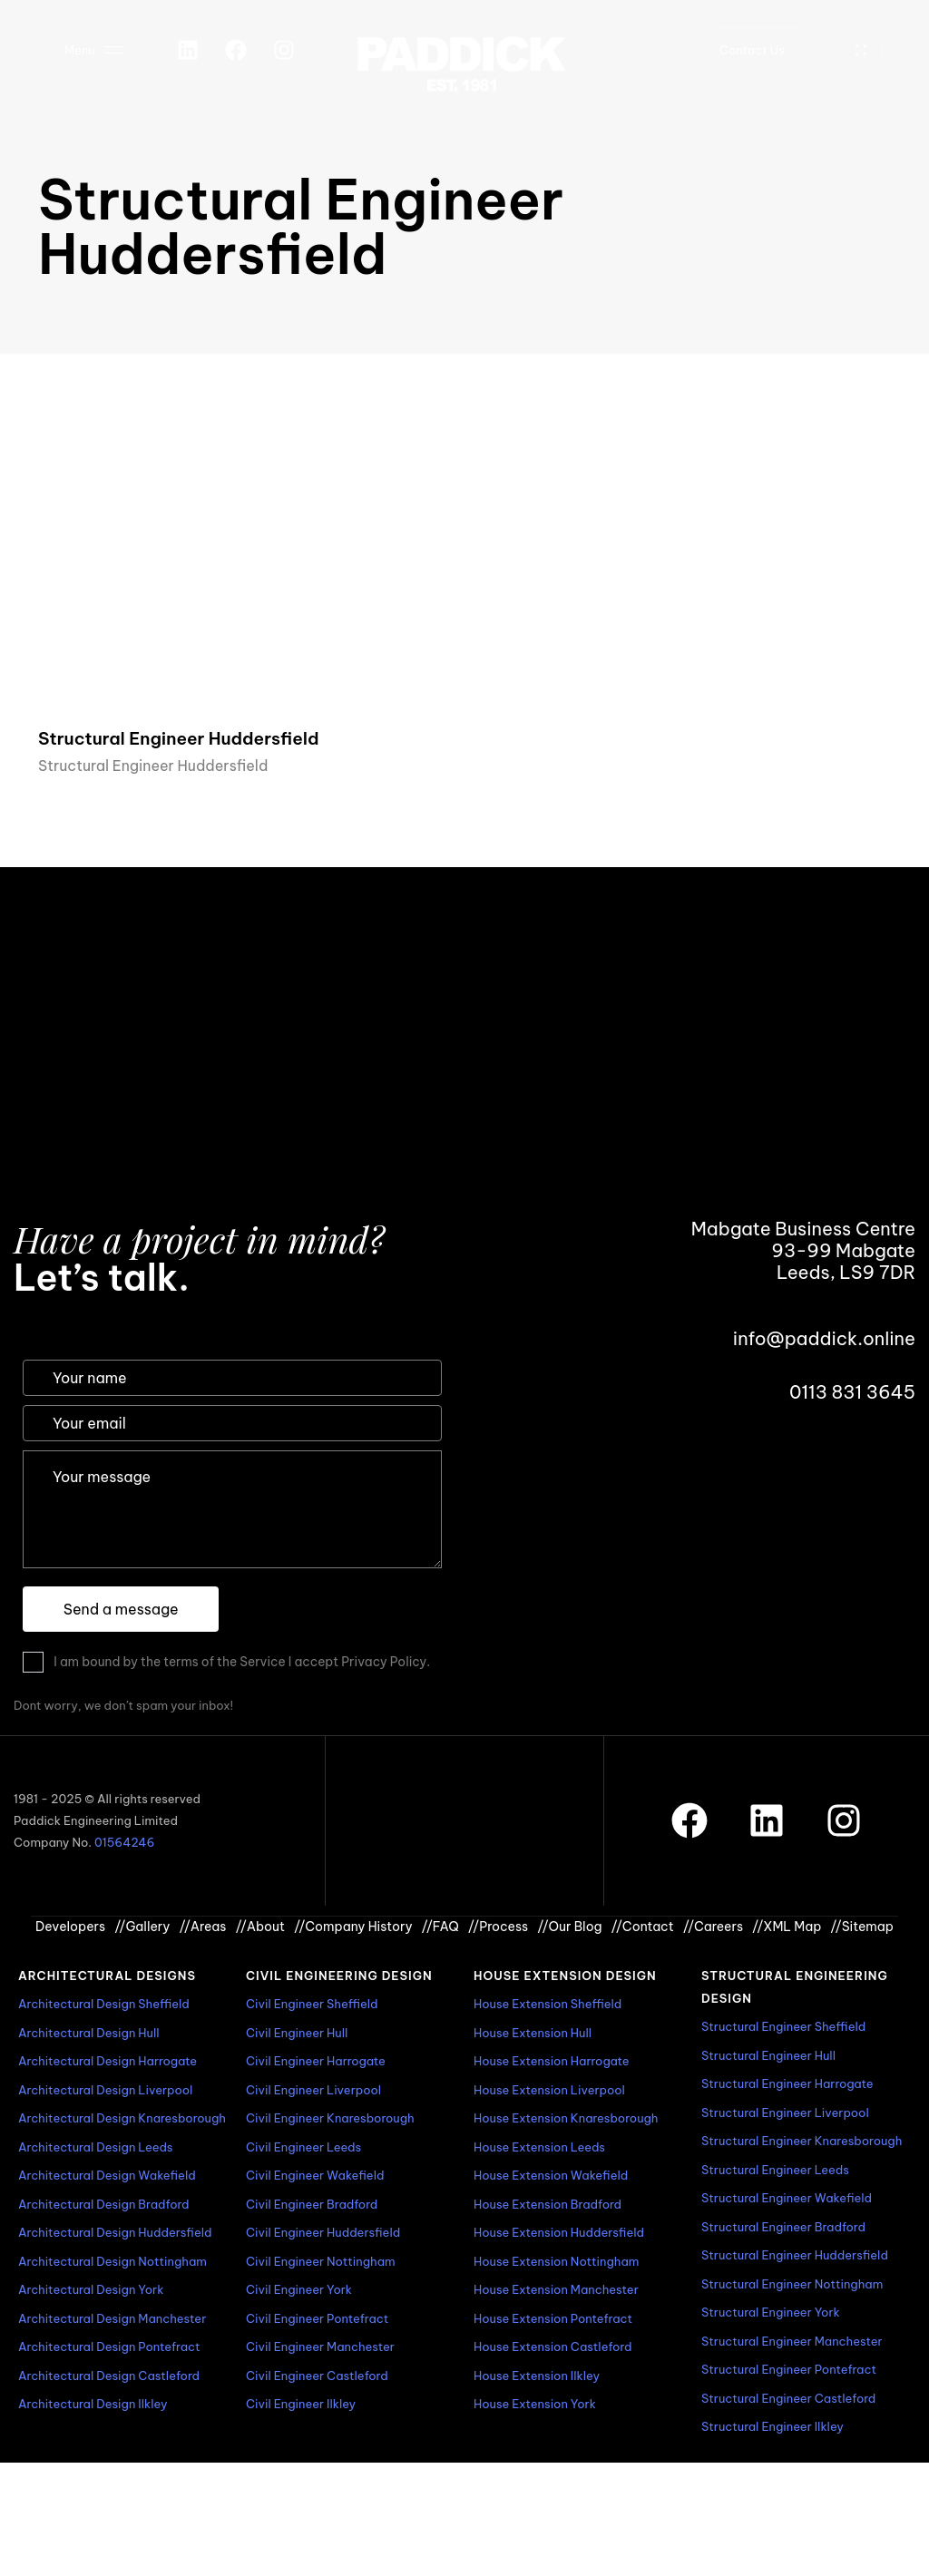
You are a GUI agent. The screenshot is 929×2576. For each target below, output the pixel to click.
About (260, 1926)
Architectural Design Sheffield (104, 2003)
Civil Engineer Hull (296, 2032)
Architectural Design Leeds (95, 2147)
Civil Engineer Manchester (320, 2346)
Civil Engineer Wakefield (315, 2175)
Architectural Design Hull (89, 2032)
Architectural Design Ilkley (92, 2403)
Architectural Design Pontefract (109, 2346)
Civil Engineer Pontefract (317, 2318)
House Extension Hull (533, 2032)
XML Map (786, 1926)
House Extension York (535, 2403)
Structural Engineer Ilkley (772, 2426)
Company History (353, 1926)
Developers (70, 1926)
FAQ (440, 1926)
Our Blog (569, 1926)
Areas (203, 1926)
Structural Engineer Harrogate (787, 2083)
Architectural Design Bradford (104, 2204)
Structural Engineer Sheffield (783, 2026)
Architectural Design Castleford (109, 2375)
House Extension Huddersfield (559, 2232)
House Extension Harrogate (552, 2061)
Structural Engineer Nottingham (792, 2284)
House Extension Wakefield (551, 2175)
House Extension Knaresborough (566, 2118)
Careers (713, 1926)
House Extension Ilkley (537, 2375)
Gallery (142, 1926)
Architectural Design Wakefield (107, 2175)
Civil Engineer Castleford (317, 2375)
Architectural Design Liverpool (105, 2090)
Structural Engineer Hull (768, 2055)
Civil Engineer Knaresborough (330, 2118)
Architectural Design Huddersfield (114, 2232)
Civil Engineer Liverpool (313, 2090)
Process (498, 1926)
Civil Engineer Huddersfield (323, 2232)
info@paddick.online (824, 1338)
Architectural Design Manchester (112, 2318)
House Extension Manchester (556, 2289)
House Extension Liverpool (549, 2090)
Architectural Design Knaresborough (122, 2118)
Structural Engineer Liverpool (785, 2112)
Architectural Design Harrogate (107, 2061)
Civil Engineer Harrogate (316, 2061)
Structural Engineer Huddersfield (153, 765)
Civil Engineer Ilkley (301, 2403)
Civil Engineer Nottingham (321, 2261)
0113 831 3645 (852, 1392)
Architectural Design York (90, 2289)
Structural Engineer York (770, 2312)
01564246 (124, 1842)
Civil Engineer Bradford (311, 2204)
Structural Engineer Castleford (788, 2398)
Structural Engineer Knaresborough (801, 2140)
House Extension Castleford (552, 2346)
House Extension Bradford (547, 2204)
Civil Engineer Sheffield (312, 2003)
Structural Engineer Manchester (792, 2341)
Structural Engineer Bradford (783, 2227)
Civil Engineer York (299, 2289)
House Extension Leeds (539, 2147)
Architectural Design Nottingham (112, 2261)
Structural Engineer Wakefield (786, 2198)
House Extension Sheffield (547, 2003)
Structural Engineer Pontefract (788, 2369)
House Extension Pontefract (553, 2318)
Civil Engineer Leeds (303, 2147)
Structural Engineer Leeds (775, 2169)
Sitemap (862, 1926)
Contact (642, 1926)
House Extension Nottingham (556, 2261)
